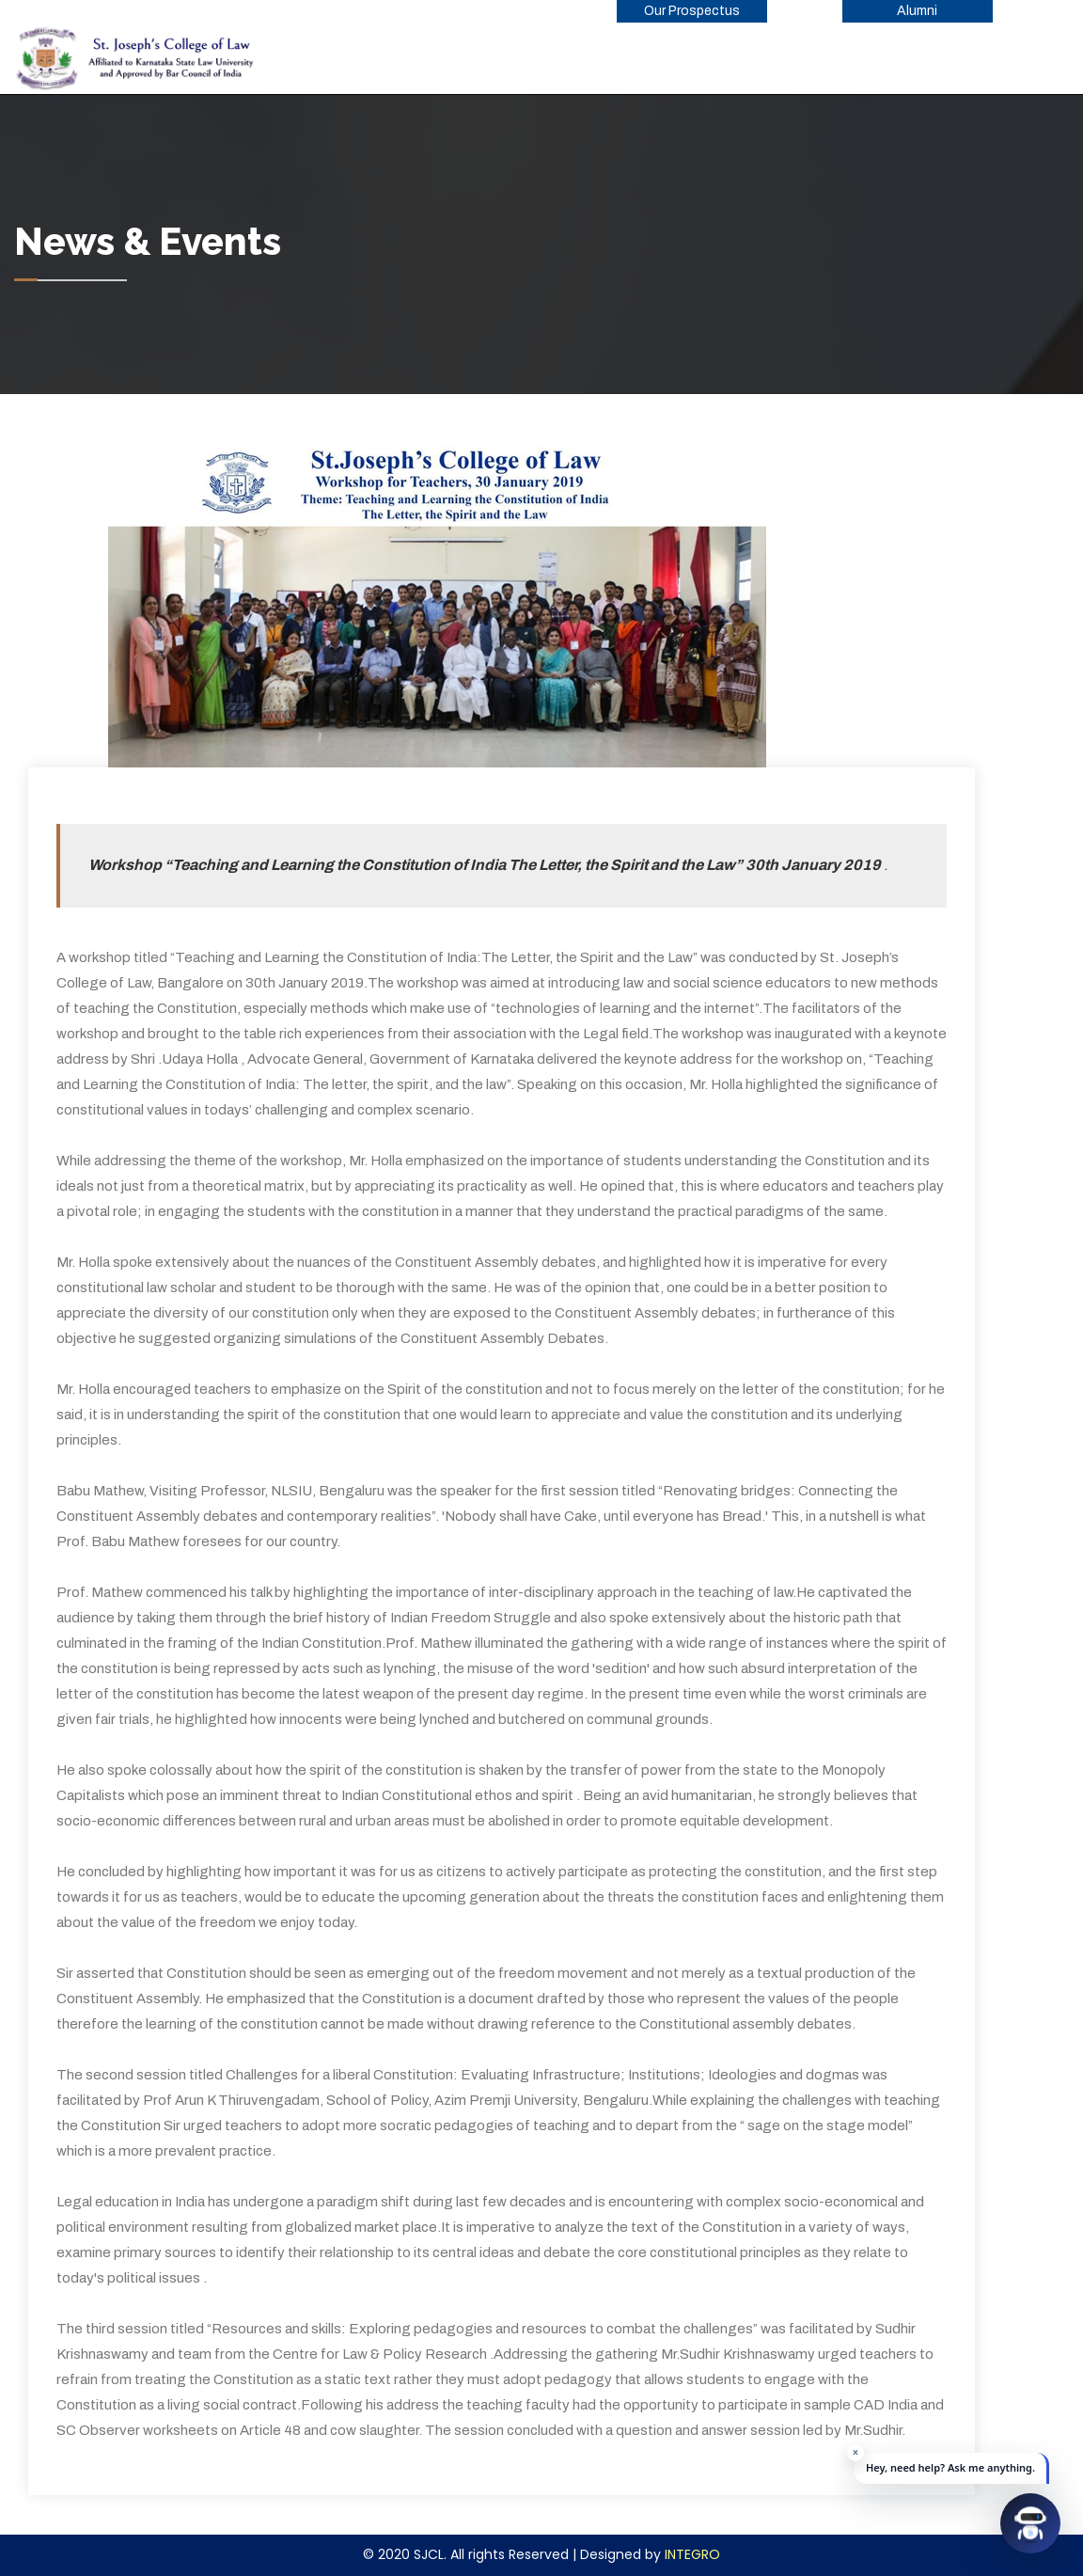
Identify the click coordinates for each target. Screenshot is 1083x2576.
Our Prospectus (692, 11)
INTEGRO (692, 2554)
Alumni (917, 11)
